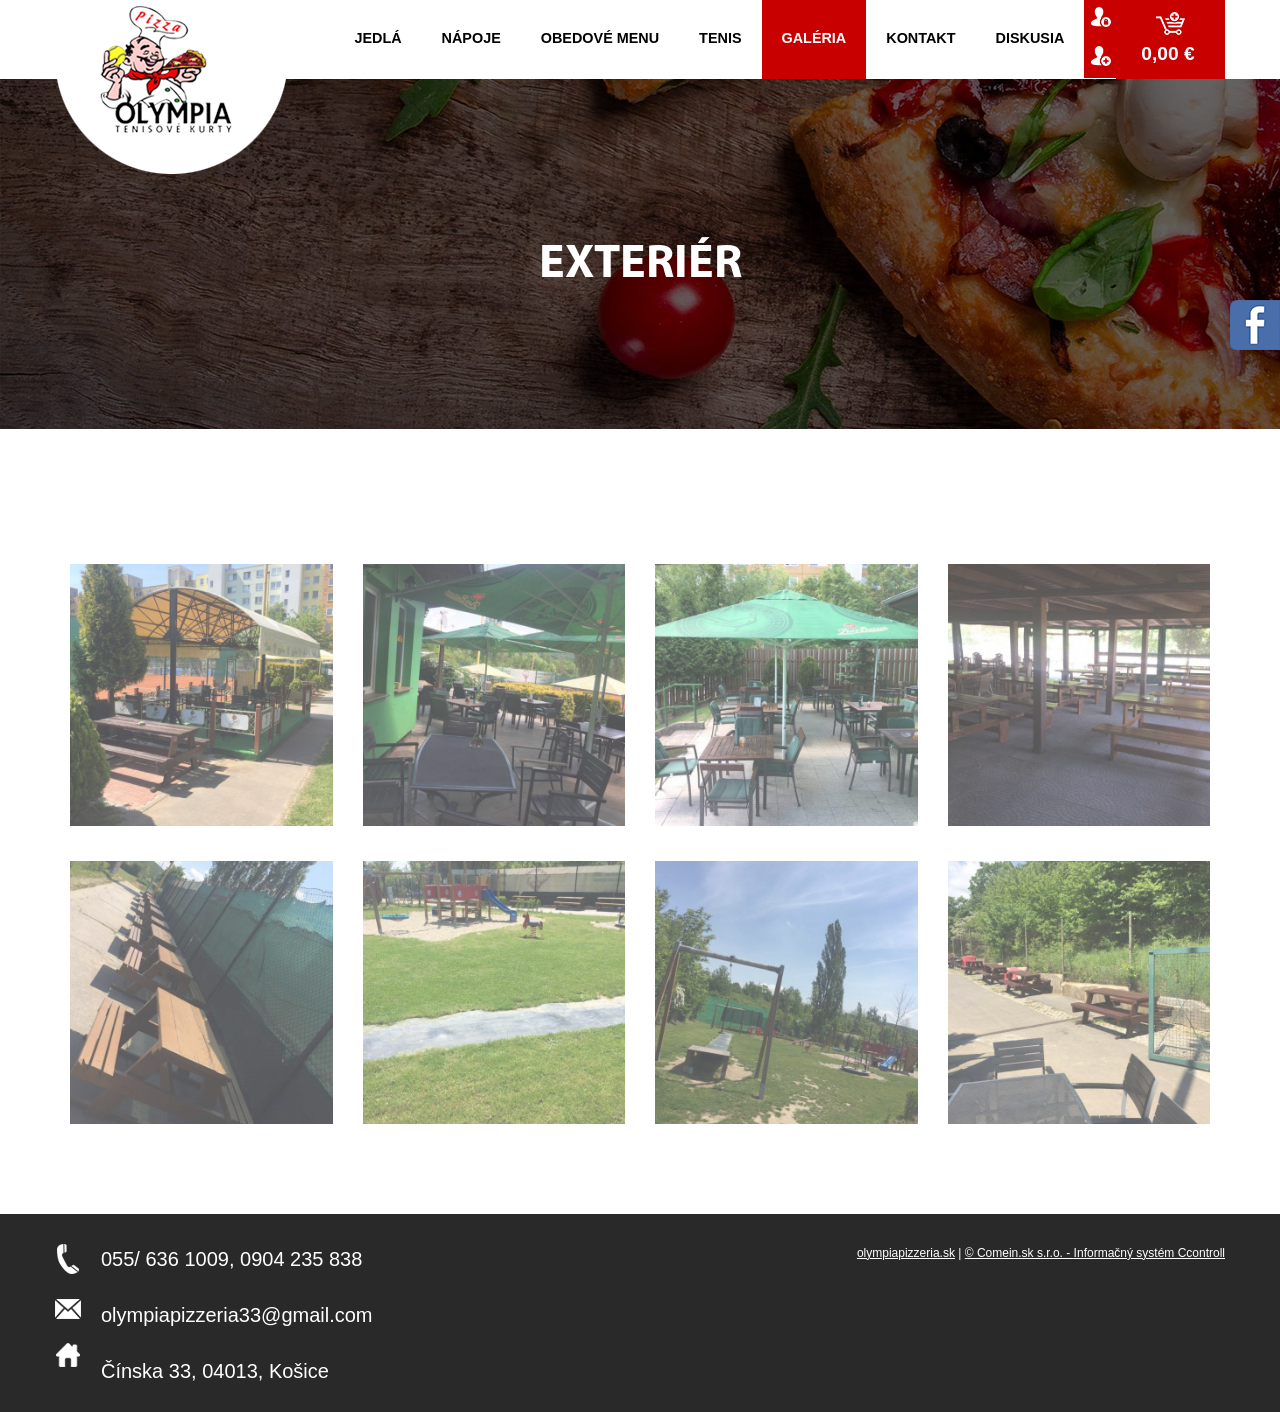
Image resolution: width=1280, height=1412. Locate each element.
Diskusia (1030, 38)
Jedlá (377, 38)
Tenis (720, 38)
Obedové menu (600, 38)
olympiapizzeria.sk (906, 1253)
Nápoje (471, 38)
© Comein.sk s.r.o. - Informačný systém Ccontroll (1095, 1253)
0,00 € (1170, 53)
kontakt (920, 38)
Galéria (814, 38)
